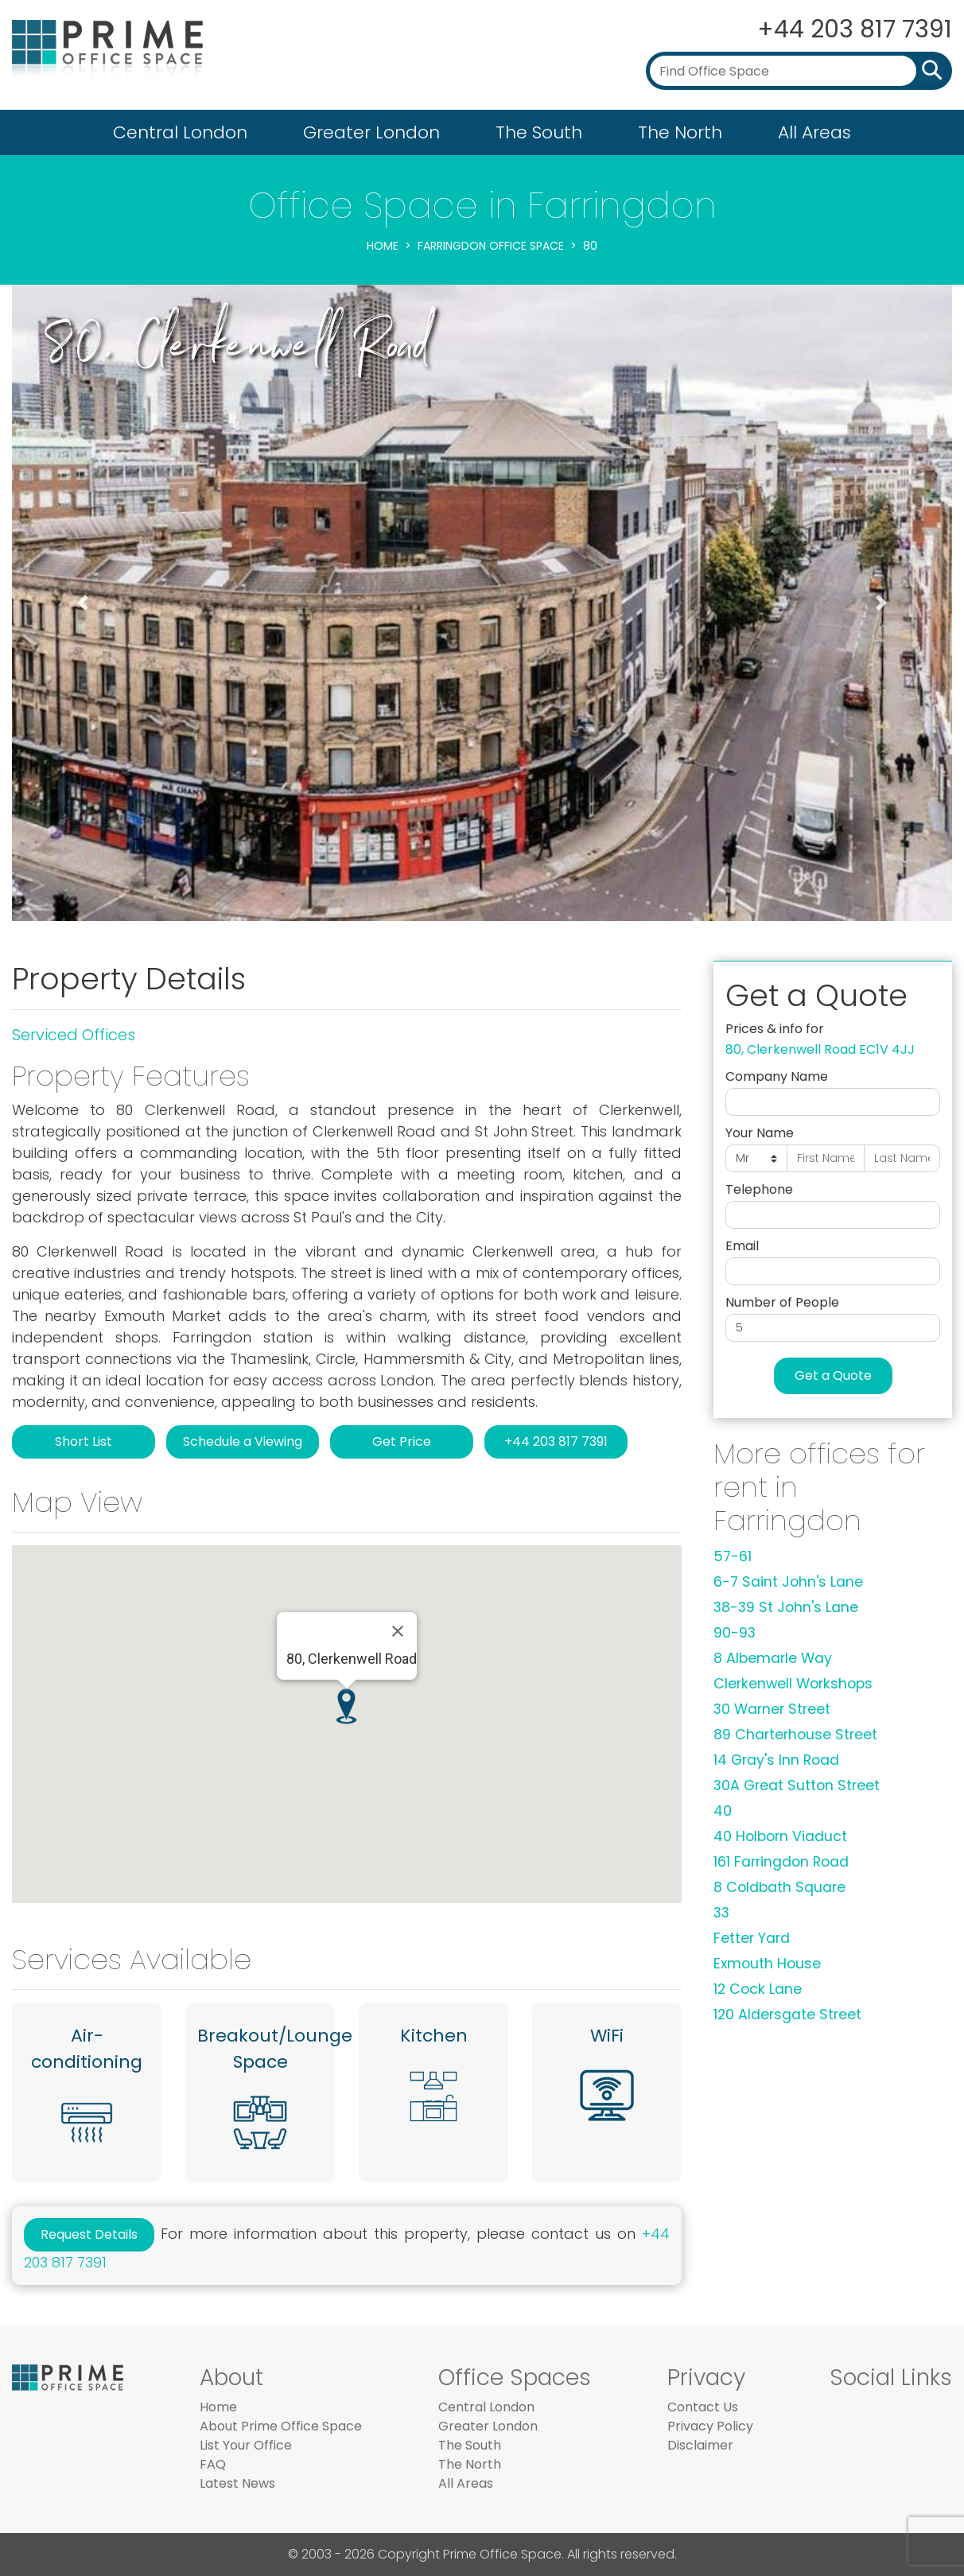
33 (721, 1912)
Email (742, 1246)
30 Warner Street (771, 1709)
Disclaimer (700, 2445)
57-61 (732, 1556)
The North (680, 132)
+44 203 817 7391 (854, 29)
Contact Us (702, 2407)
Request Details (89, 2234)
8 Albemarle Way (772, 1658)
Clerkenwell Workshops (793, 1683)
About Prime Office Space (281, 2426)
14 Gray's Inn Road (776, 1760)
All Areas (814, 132)
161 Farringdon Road (781, 1861)
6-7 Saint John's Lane (788, 1581)
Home (382, 246)
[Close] (398, 1631)
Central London (180, 132)
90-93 (734, 1632)
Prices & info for (774, 1029)
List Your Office (246, 2445)
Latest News (237, 2483)
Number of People (782, 1302)
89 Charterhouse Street (795, 1734)
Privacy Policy (710, 2426)
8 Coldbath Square (779, 1887)
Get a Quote (833, 1375)
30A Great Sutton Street (796, 1785)
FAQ (213, 2464)
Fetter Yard (751, 1938)
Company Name (776, 1076)
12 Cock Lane (757, 1989)
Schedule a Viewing (242, 1441)
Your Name (759, 1133)
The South (539, 132)
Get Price (401, 1441)
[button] (82, 603)
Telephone (759, 1189)
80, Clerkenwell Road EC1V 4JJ (820, 1049)
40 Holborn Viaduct (780, 1836)
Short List (83, 1441)
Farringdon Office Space (491, 246)
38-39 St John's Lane (785, 1607)
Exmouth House (767, 1963)
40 (722, 1810)
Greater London (371, 132)
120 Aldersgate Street (787, 2014)
